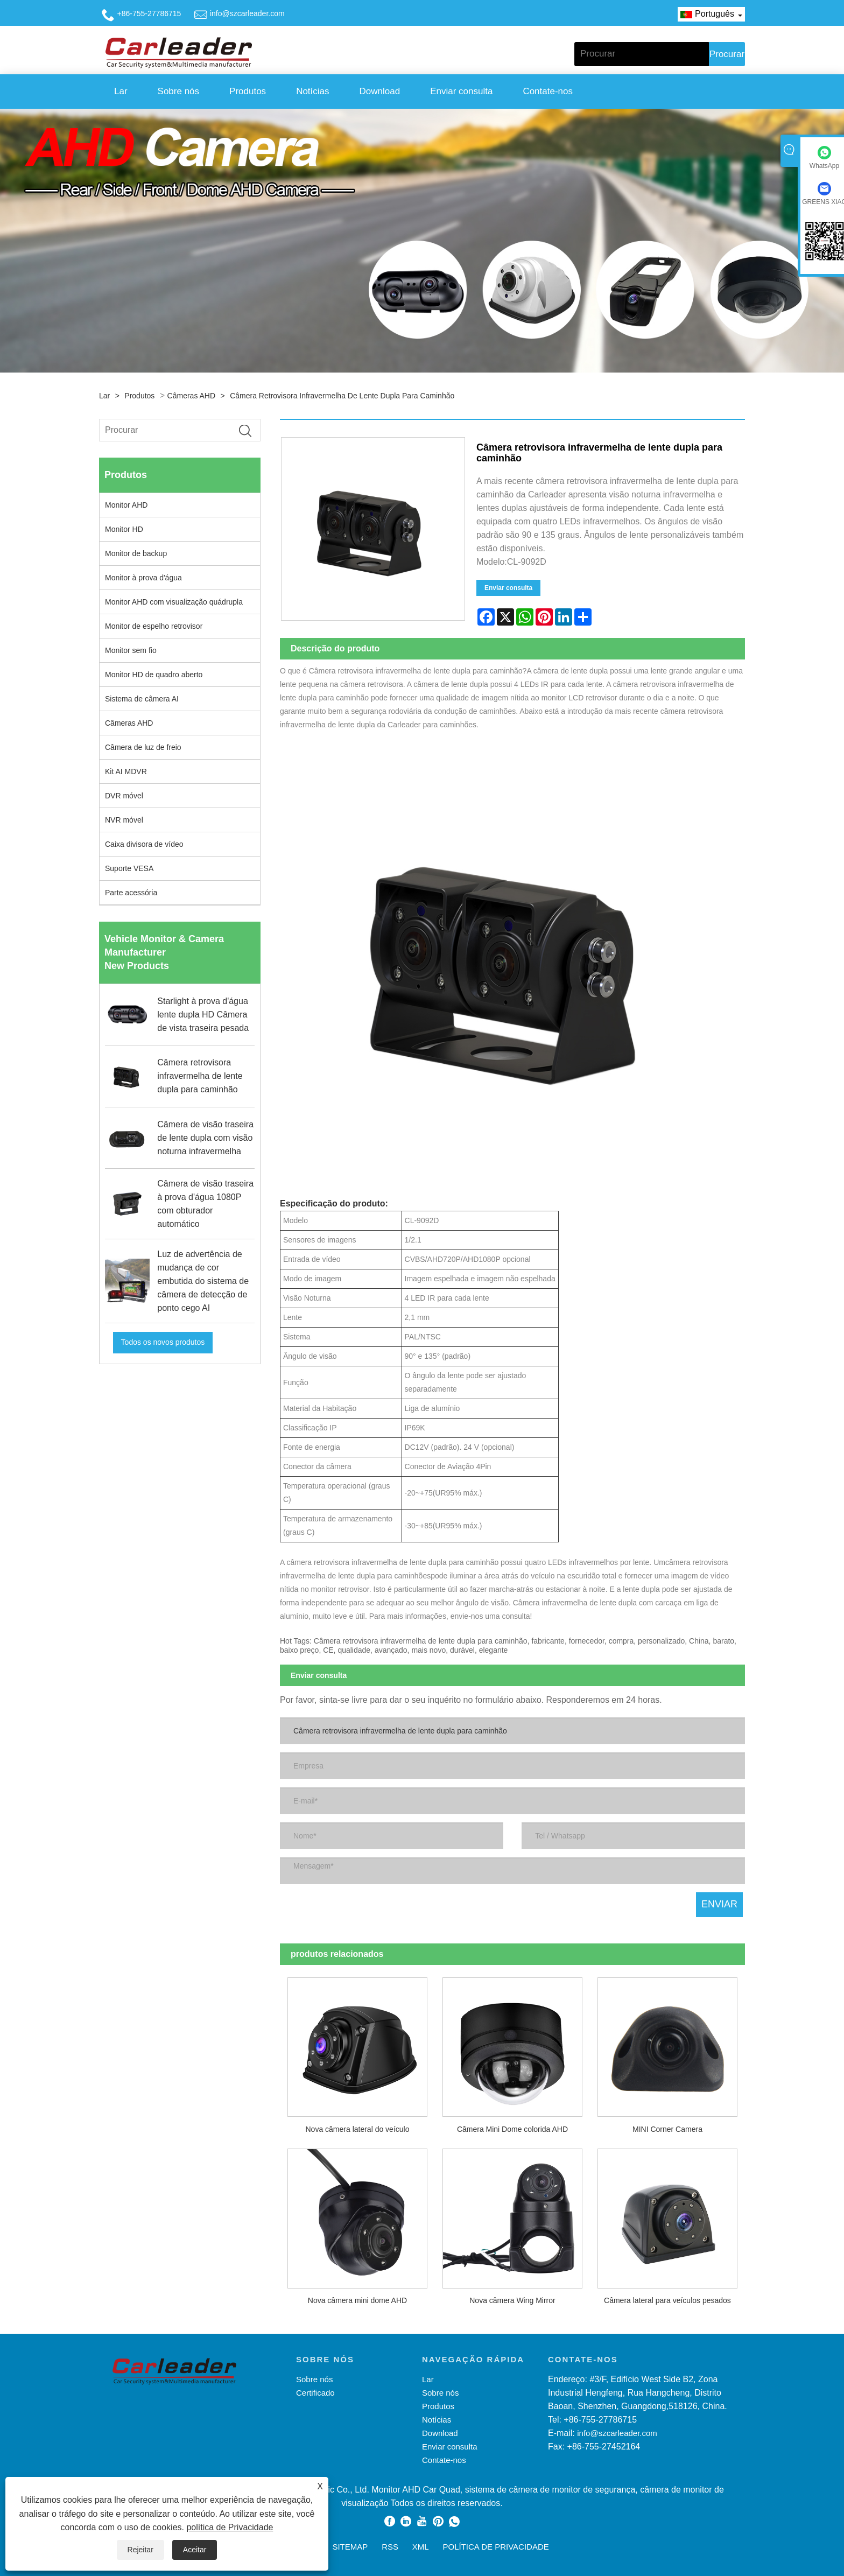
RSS (390, 2546)
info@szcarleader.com (247, 13)
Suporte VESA (129, 868)
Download (380, 91)
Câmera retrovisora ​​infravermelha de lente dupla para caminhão (342, 395)
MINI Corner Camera (667, 2129)
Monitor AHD (126, 505)
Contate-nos (548, 91)
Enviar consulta (461, 91)
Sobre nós (179, 91)
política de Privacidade (229, 2527)
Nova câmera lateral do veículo (357, 2129)
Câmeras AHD (191, 395)
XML (420, 2546)
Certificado (315, 2392)
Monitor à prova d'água (143, 577)
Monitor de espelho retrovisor (153, 626)
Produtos (247, 91)
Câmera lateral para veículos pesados (667, 2300)
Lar (121, 91)
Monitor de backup (136, 553)
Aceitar (195, 2549)
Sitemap (350, 2546)
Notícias (312, 91)
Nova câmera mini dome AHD (357, 2300)
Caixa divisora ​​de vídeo (144, 844)
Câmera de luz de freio (143, 747)
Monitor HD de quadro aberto (153, 674)
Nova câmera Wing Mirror (512, 2300)
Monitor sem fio (131, 650)
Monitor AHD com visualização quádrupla (174, 602)
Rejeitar (140, 2549)
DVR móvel (124, 795)
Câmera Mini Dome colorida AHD (512, 2129)
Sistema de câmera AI (142, 698)
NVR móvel (124, 820)
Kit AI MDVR (126, 771)
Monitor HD (124, 529)
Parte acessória (131, 892)
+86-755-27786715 (149, 13)
